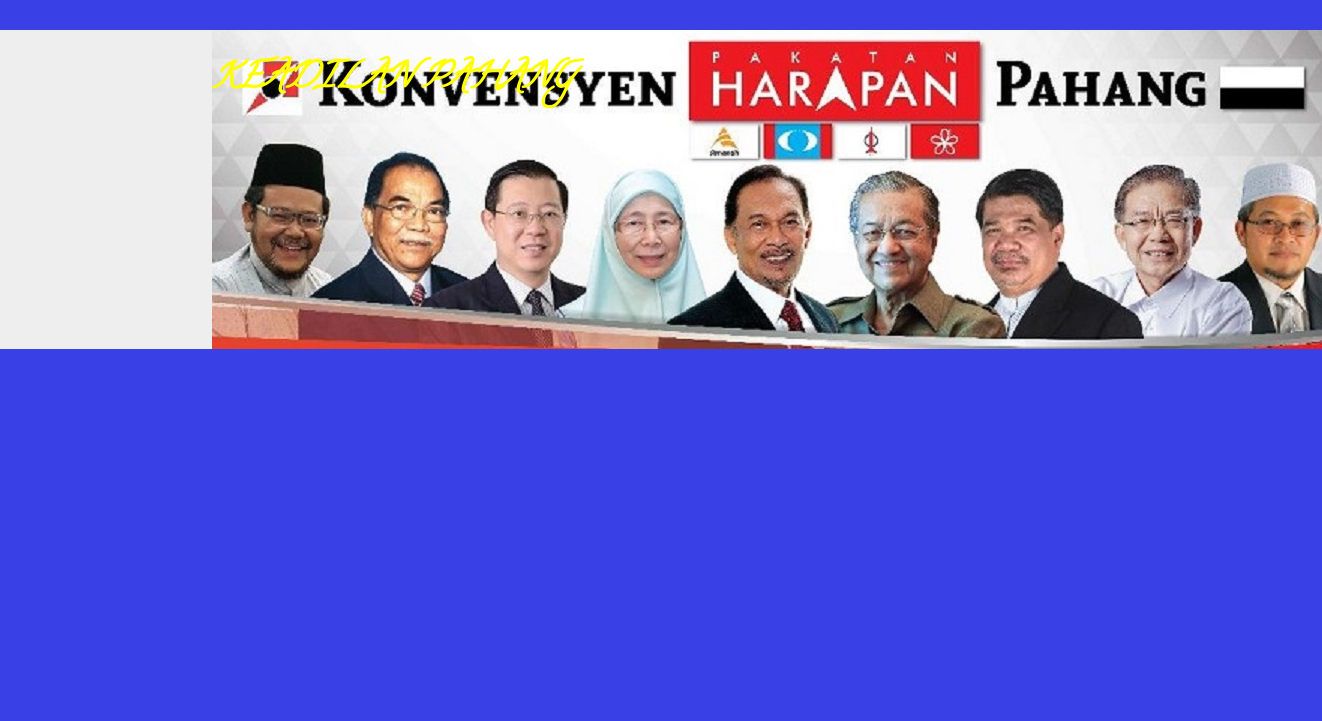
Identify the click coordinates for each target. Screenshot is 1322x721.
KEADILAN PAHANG (393, 80)
